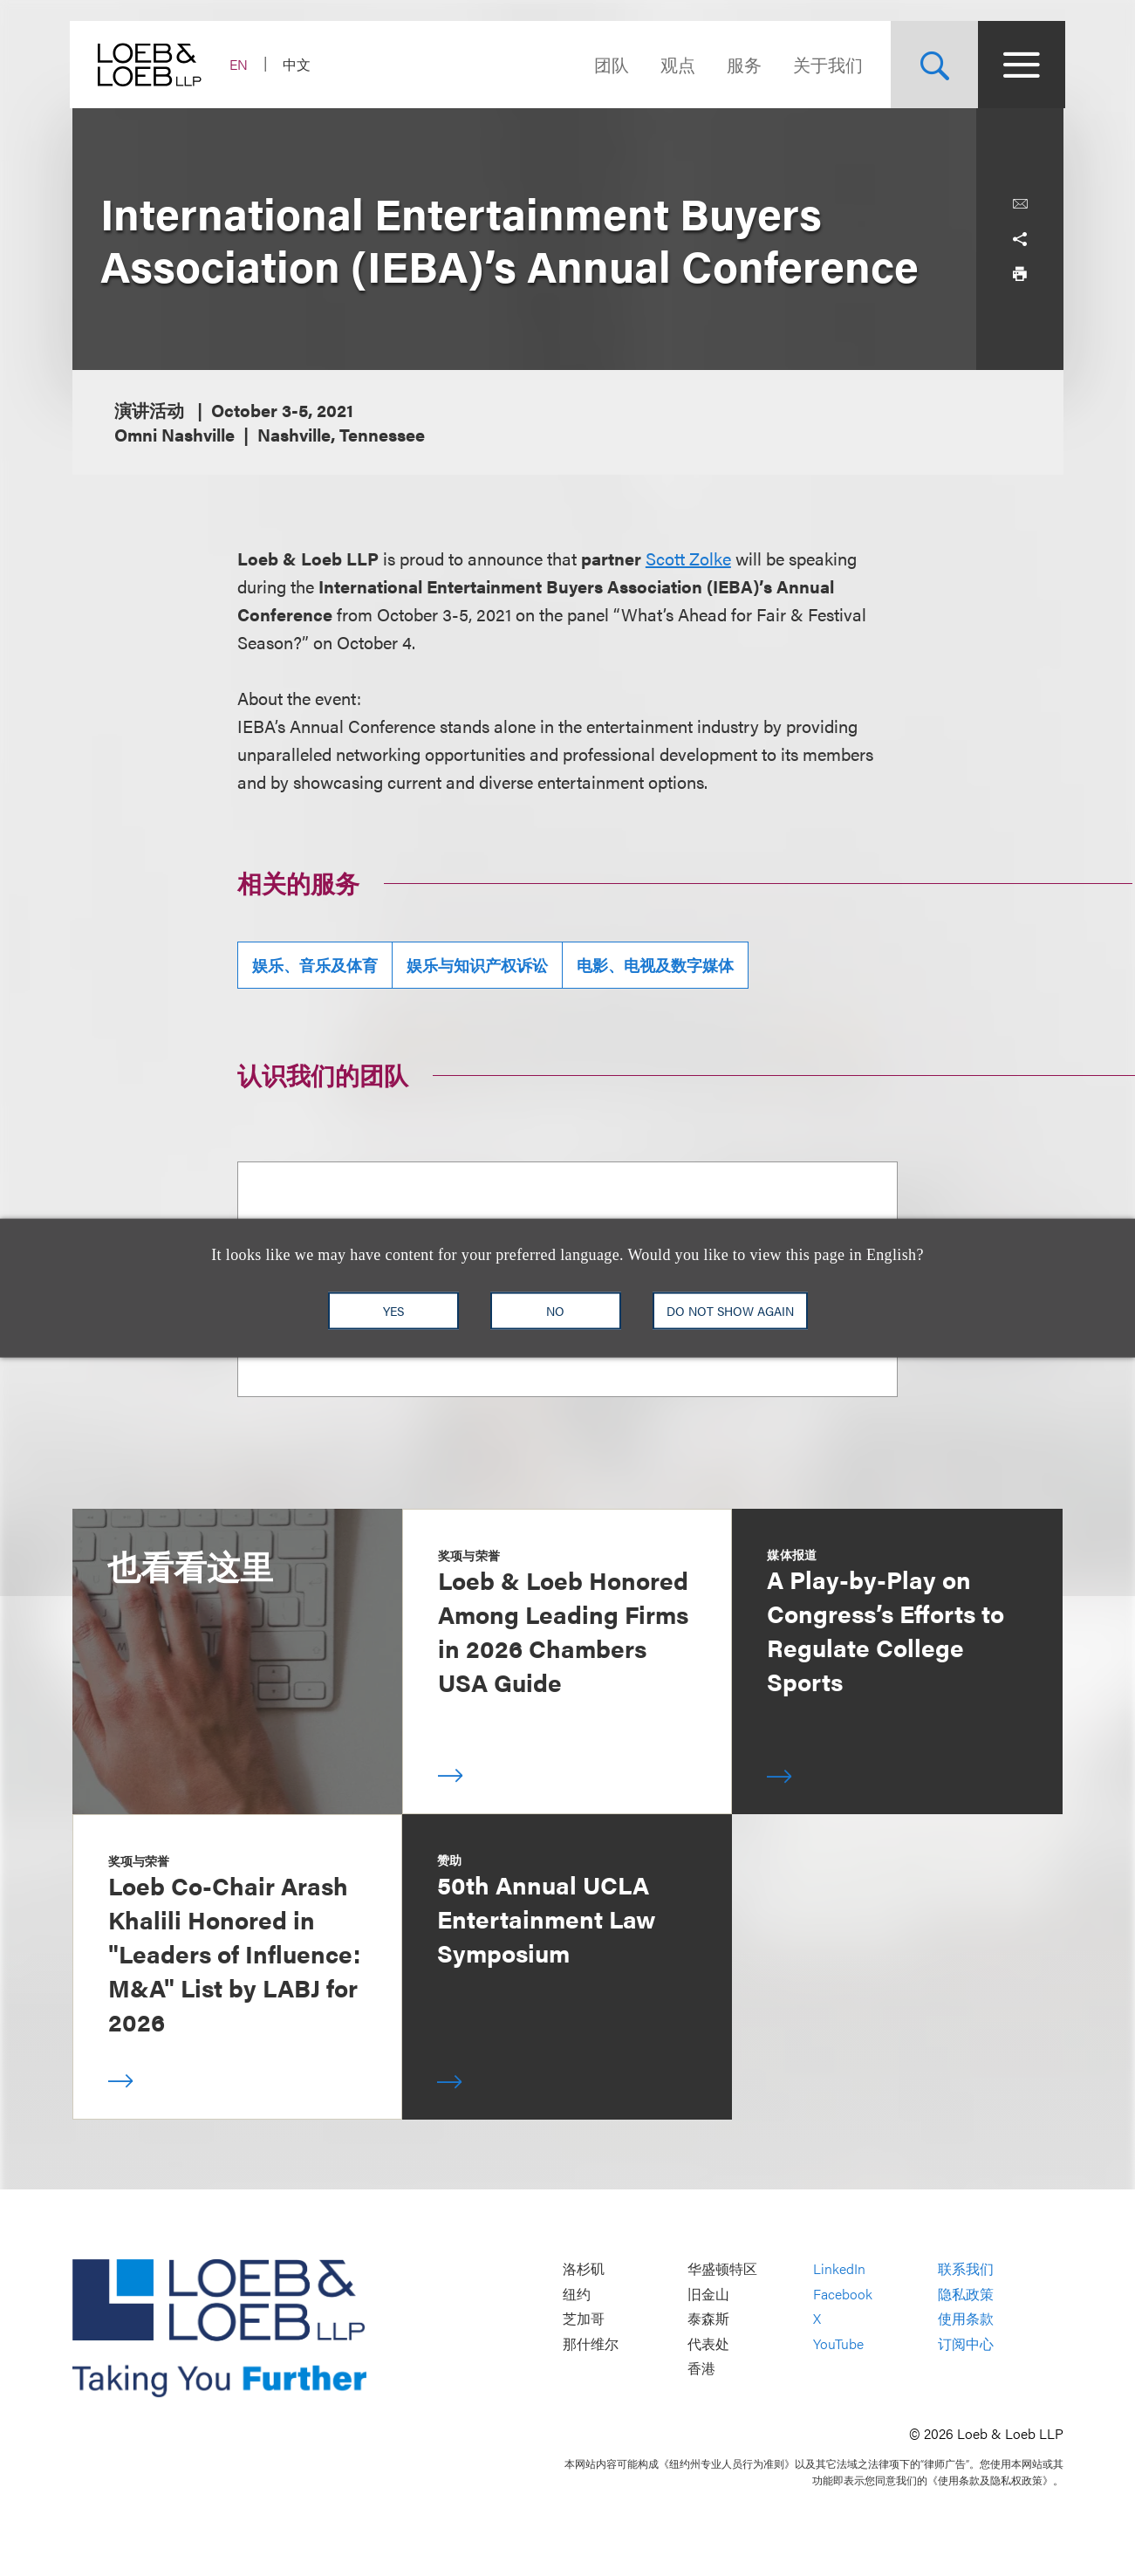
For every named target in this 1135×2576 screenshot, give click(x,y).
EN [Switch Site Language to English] (241, 64)
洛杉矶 (584, 2269)
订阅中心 (966, 2343)
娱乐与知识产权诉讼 (477, 965)
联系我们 (966, 2269)
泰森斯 (708, 2319)
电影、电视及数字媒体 (655, 965)
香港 (701, 2369)
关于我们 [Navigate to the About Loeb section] (826, 64)
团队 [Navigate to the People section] (609, 64)
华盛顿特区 (722, 2269)
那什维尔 (591, 2343)
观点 (676, 64)
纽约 (577, 2294)
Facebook (842, 2294)
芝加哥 (584, 2319)
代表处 (708, 2343)
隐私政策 (966, 2294)
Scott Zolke (688, 558)
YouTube (838, 2343)
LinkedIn (839, 2269)
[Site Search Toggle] (932, 64)
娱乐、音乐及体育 (315, 965)
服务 (742, 64)
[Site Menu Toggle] (1019, 64)
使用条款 (966, 2319)
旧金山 (708, 2294)
